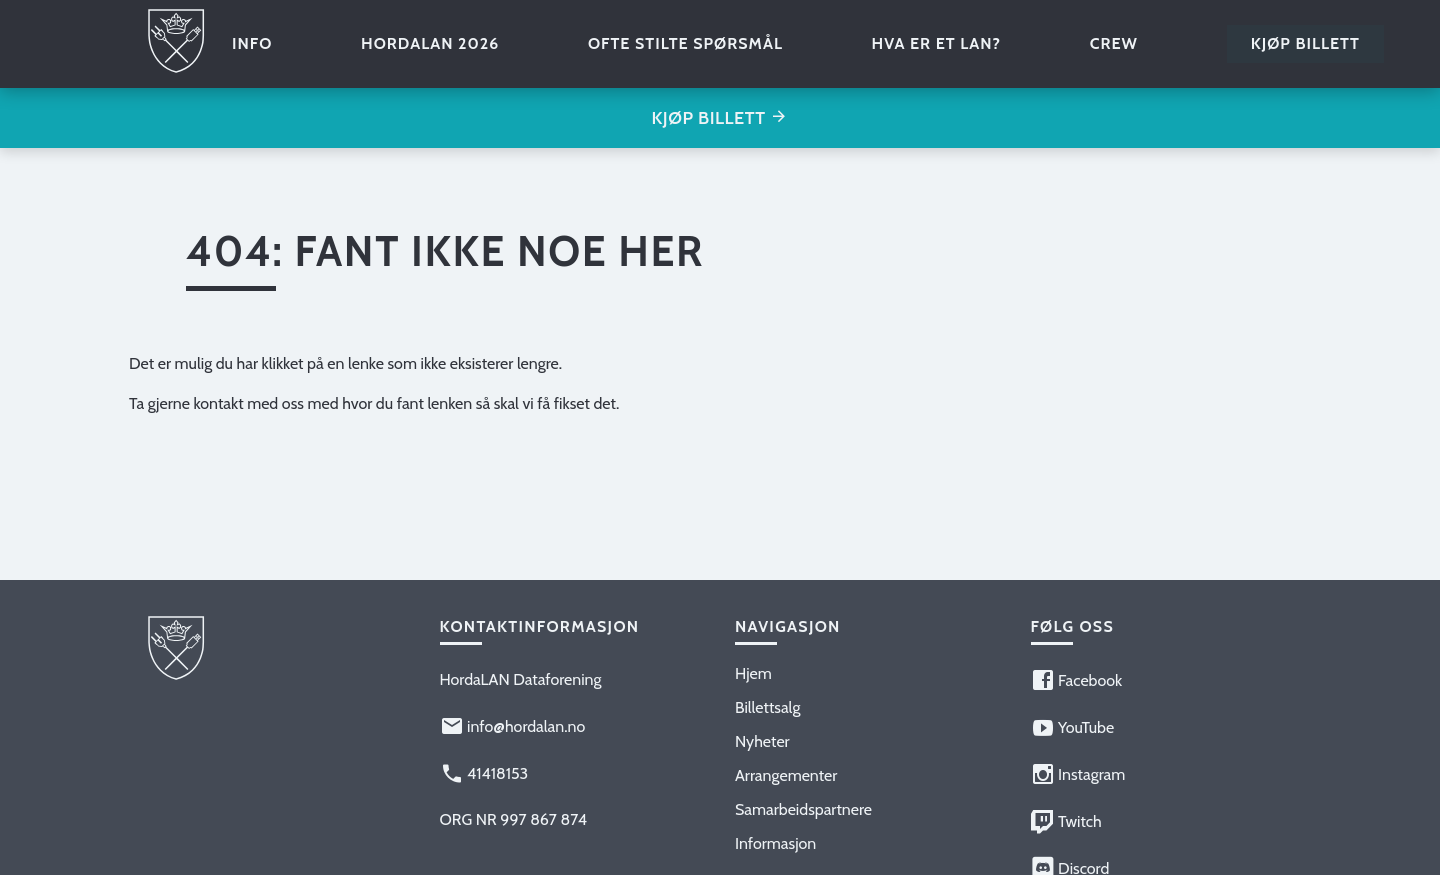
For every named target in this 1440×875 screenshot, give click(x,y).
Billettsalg (767, 707)
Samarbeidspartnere (803, 809)
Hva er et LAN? (937, 43)
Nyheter (762, 741)
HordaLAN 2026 (430, 43)
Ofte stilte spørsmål (685, 43)
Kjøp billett (1305, 43)
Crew (1114, 43)
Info (252, 43)
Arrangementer (786, 775)
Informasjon (775, 843)
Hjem (753, 673)
